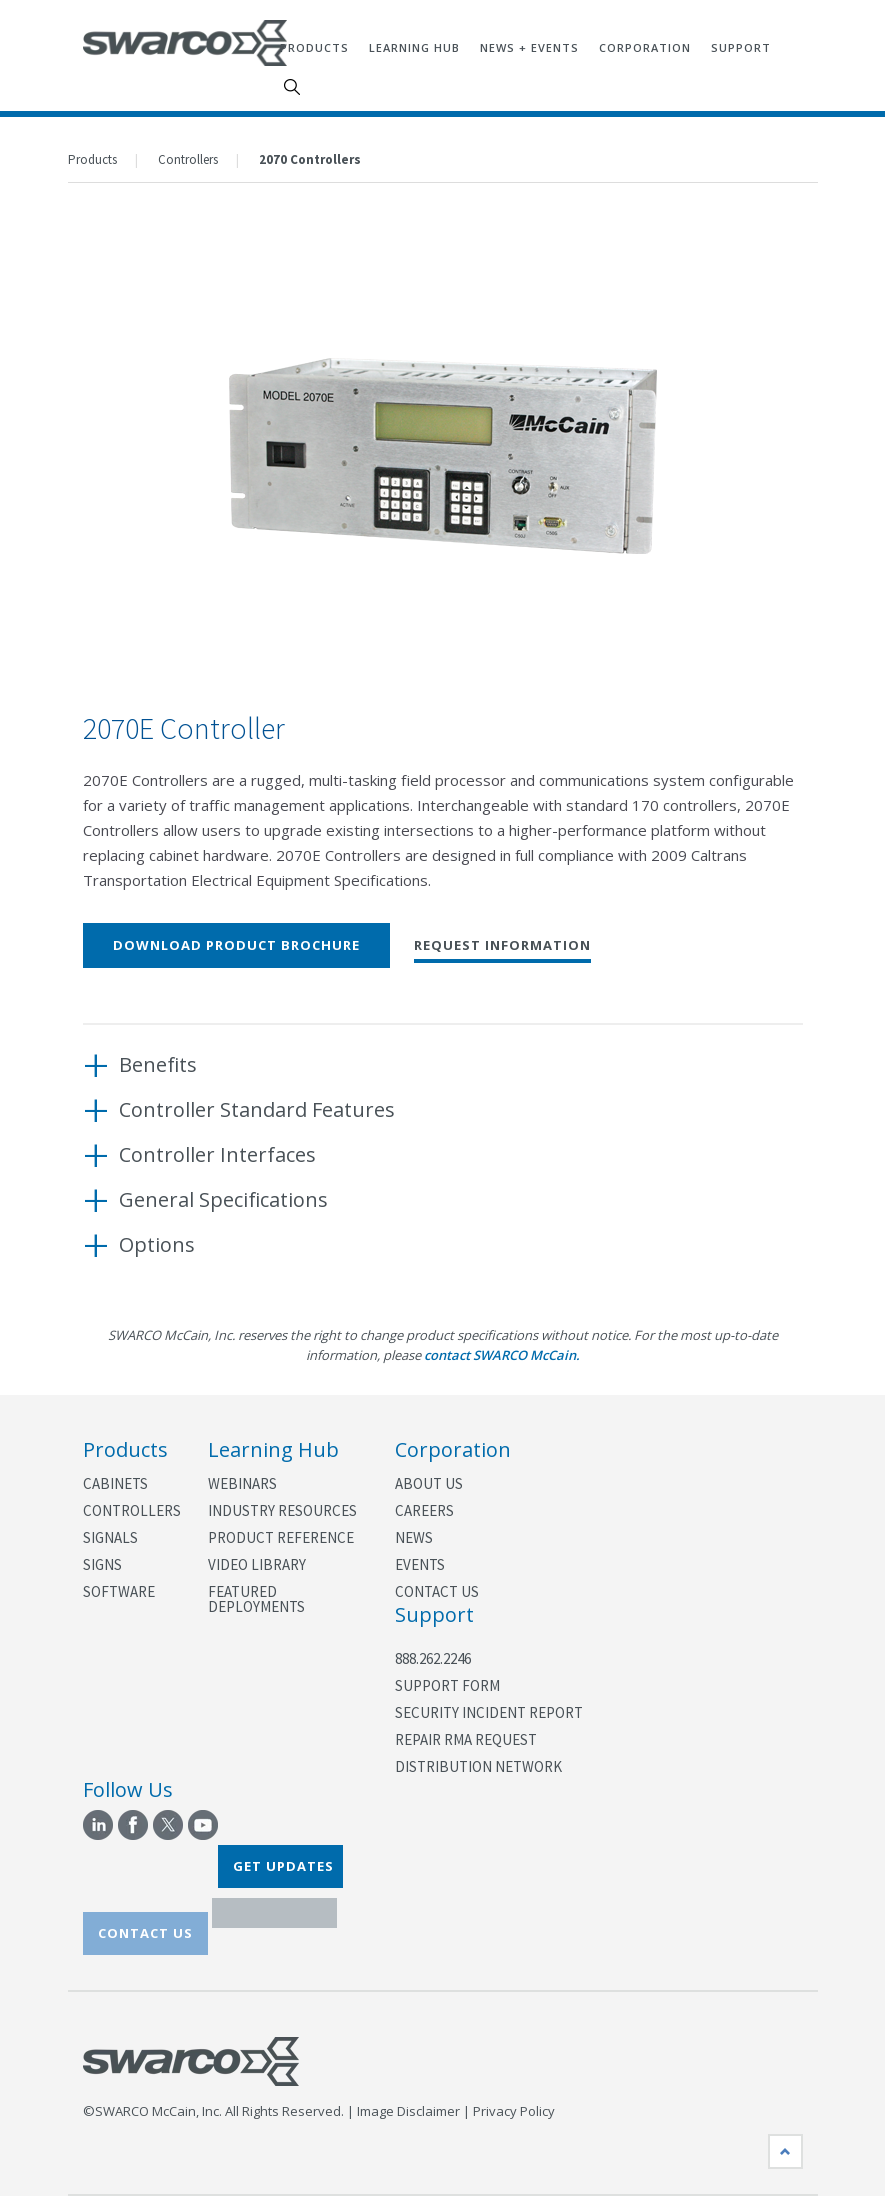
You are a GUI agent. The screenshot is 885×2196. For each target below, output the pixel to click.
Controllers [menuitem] (130, 1510)
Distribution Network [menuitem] (478, 1766)
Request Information (502, 946)
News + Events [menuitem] (529, 47)
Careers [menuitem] (424, 1510)
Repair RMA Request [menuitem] (466, 1739)
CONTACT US (145, 1933)
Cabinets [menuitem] (115, 1483)
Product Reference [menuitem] (281, 1537)
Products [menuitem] (314, 47)
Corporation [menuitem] (645, 47)
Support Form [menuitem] (447, 1685)
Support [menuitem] (741, 47)
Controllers (188, 159)
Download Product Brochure (236, 945)
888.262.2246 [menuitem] (433, 1658)
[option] (443, 455)
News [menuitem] (414, 1537)
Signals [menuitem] (110, 1537)
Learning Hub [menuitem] (414, 47)
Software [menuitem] (119, 1591)
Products (92, 159)
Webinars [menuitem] (242, 1483)
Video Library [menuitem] (257, 1564)
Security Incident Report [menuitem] (489, 1712)
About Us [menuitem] (429, 1483)
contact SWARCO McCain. (502, 1355)
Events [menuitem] (420, 1564)
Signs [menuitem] (102, 1564)
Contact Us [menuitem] (437, 1591)
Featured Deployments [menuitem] (256, 1599)
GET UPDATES (283, 1866)
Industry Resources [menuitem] (282, 1510)
